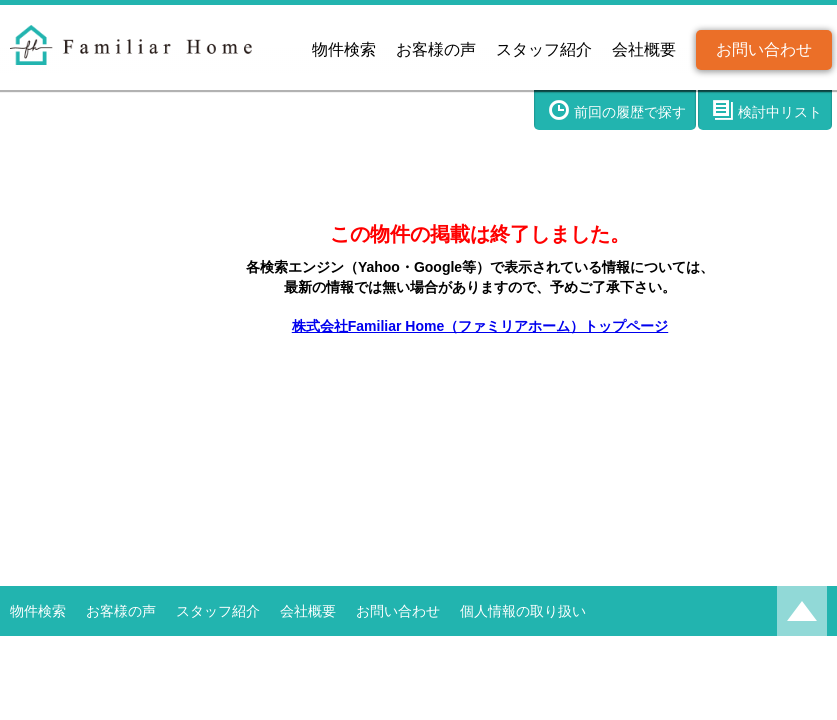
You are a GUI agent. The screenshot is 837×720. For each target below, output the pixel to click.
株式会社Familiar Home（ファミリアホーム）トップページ (480, 326)
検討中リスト (780, 112)
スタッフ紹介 (544, 49)
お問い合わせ (764, 49)
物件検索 (344, 49)
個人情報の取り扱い (523, 611)
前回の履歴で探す (630, 112)
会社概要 (644, 49)
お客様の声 (436, 49)
